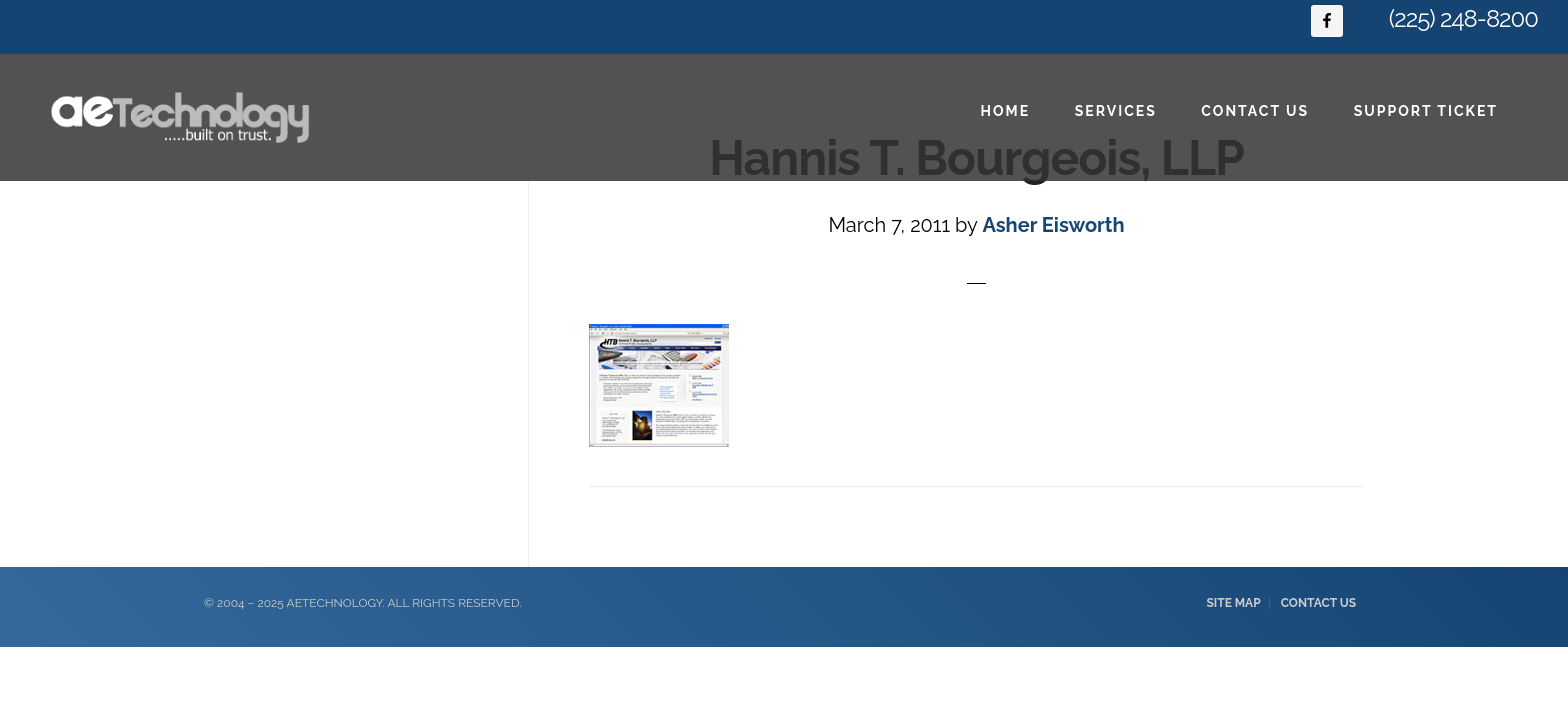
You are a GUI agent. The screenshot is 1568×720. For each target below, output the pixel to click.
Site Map (1233, 603)
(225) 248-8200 (1463, 18)
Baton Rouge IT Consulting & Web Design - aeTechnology (180, 117)
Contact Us (1318, 603)
